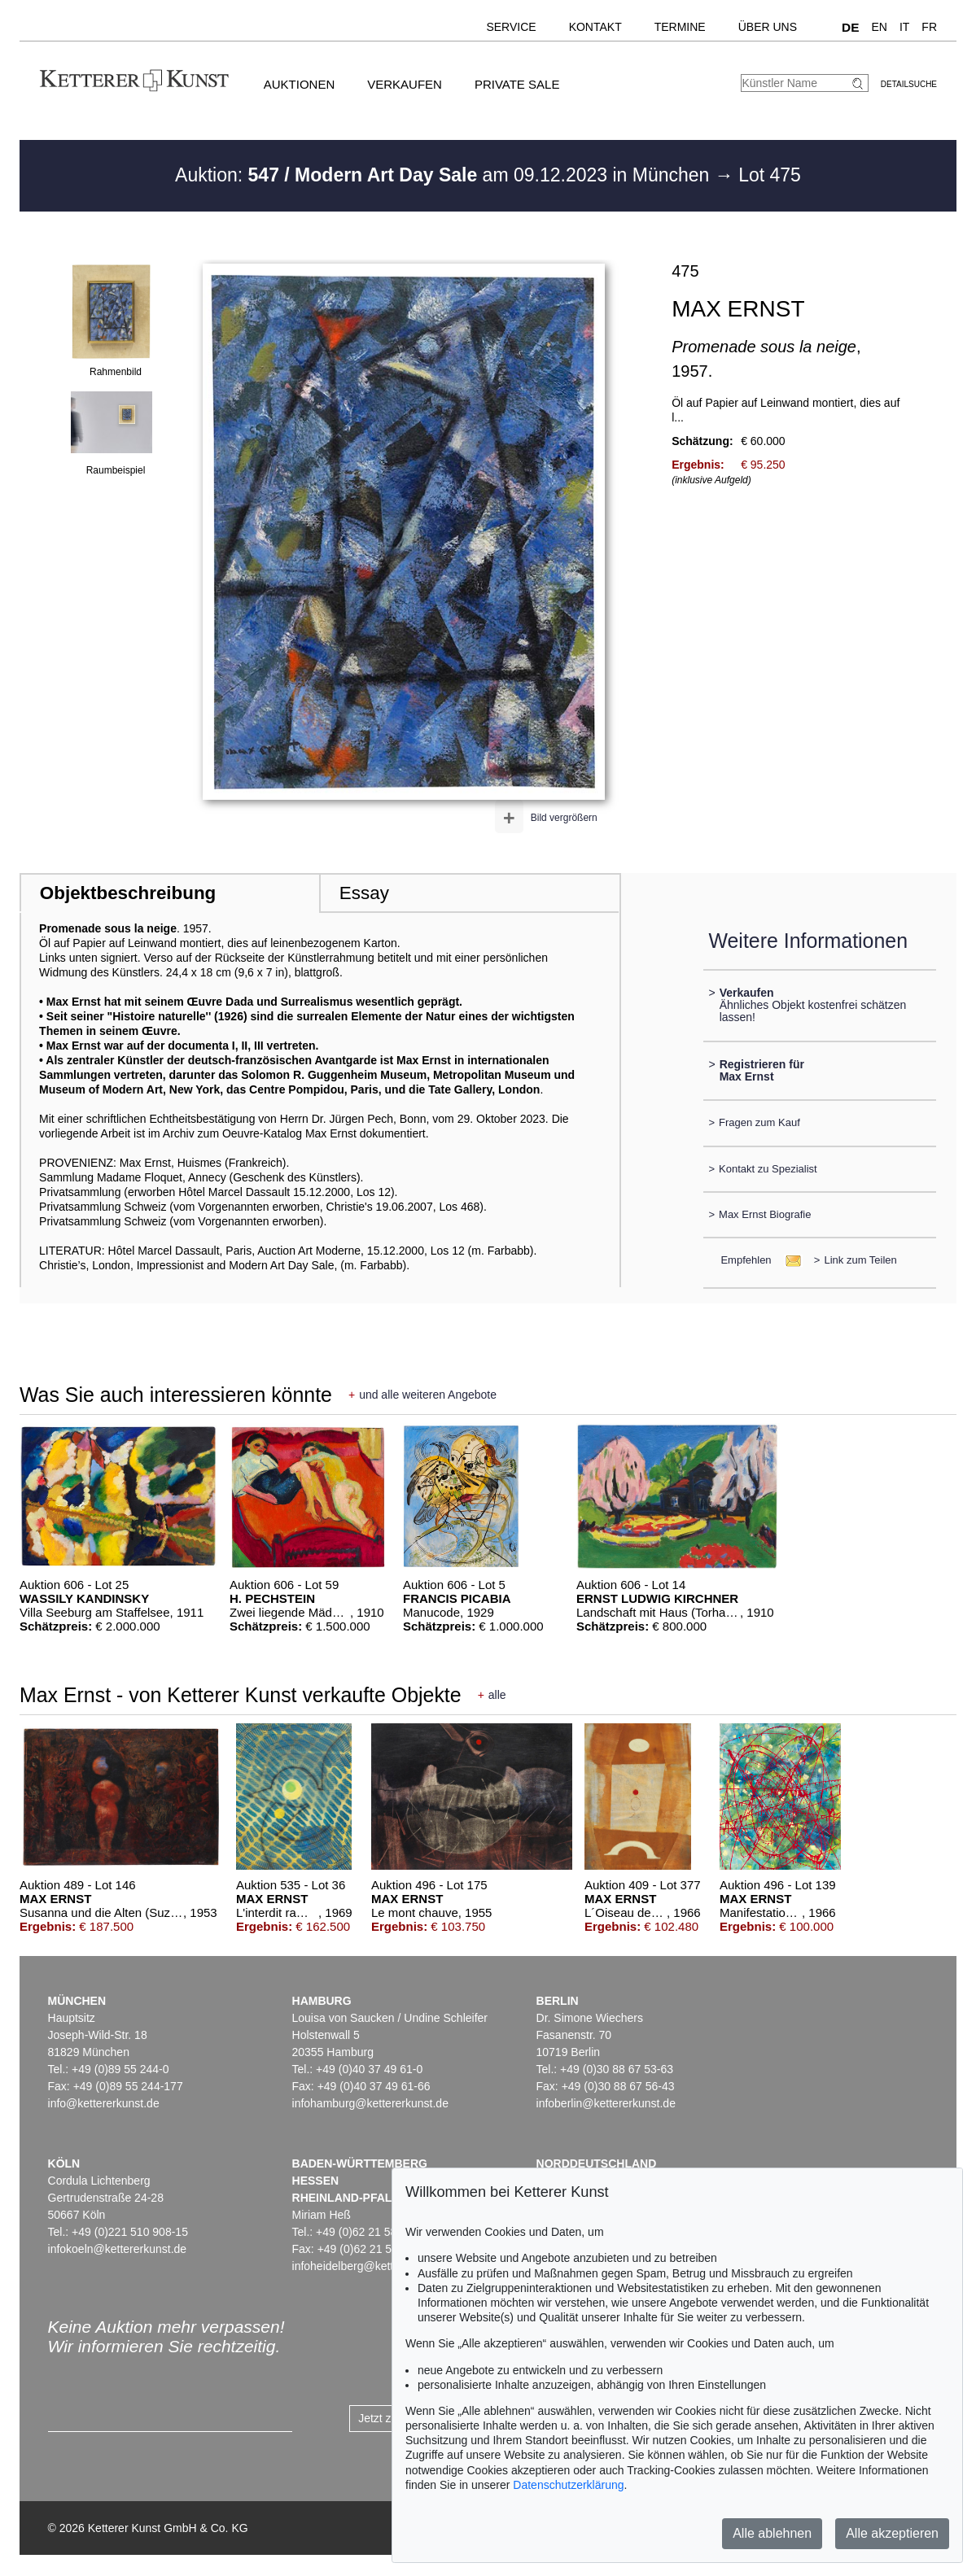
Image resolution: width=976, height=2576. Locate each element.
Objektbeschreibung (128, 893)
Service (511, 26)
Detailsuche (909, 84)
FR (929, 26)
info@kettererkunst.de (104, 2103)
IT (904, 26)
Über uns (767, 26)
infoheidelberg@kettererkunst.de (374, 2266)
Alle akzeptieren (892, 2533)
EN (878, 26)
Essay (364, 893)
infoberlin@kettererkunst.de (606, 2103)
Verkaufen (404, 84)
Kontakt (595, 26)
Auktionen (299, 84)
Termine (680, 26)
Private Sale (517, 84)
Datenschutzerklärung (568, 2484)
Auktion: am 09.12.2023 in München (445, 175)
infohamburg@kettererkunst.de (370, 2103)
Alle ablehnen (772, 2533)
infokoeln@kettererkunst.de (117, 2248)
